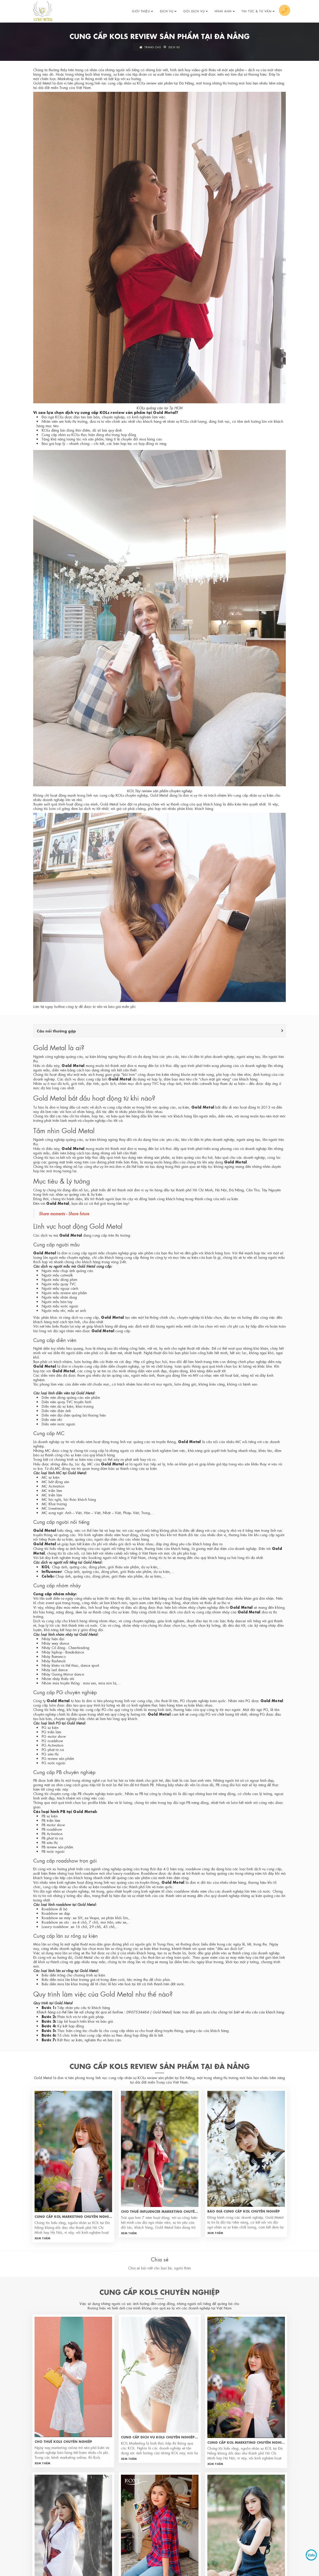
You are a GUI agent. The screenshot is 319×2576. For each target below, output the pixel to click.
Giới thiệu (141, 11)
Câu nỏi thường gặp (56, 1030)
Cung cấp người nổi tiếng (62, 1521)
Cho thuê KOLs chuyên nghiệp (63, 2441)
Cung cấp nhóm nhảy (58, 1584)
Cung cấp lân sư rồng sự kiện (66, 1934)
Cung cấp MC (49, 1432)
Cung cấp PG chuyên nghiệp (66, 1691)
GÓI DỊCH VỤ (194, 11)
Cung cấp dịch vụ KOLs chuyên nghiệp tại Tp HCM (159, 2436)
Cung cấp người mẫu (57, 1243)
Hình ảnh (223, 11)
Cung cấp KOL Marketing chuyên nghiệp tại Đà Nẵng (73, 2216)
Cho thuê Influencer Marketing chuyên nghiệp (159, 2211)
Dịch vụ (167, 11)
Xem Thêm (42, 2237)
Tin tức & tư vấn (257, 11)
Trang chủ (150, 47)
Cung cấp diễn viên (55, 1339)
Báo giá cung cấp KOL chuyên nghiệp (243, 2210)
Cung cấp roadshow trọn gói (66, 1859)
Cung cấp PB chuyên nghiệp (65, 1771)
